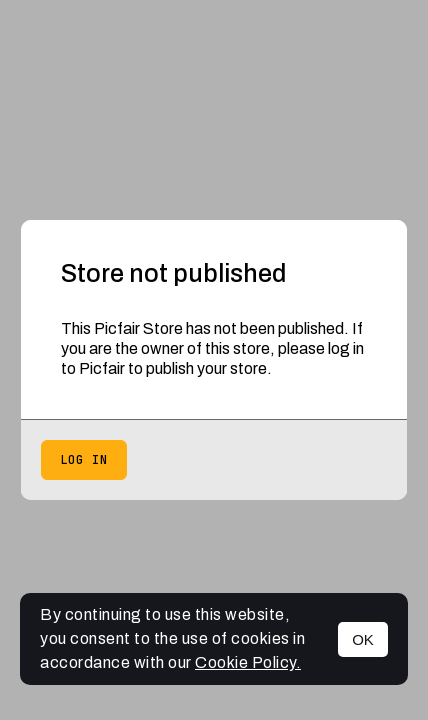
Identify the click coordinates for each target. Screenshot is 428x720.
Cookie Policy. (248, 662)
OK (363, 639)
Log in (84, 460)
